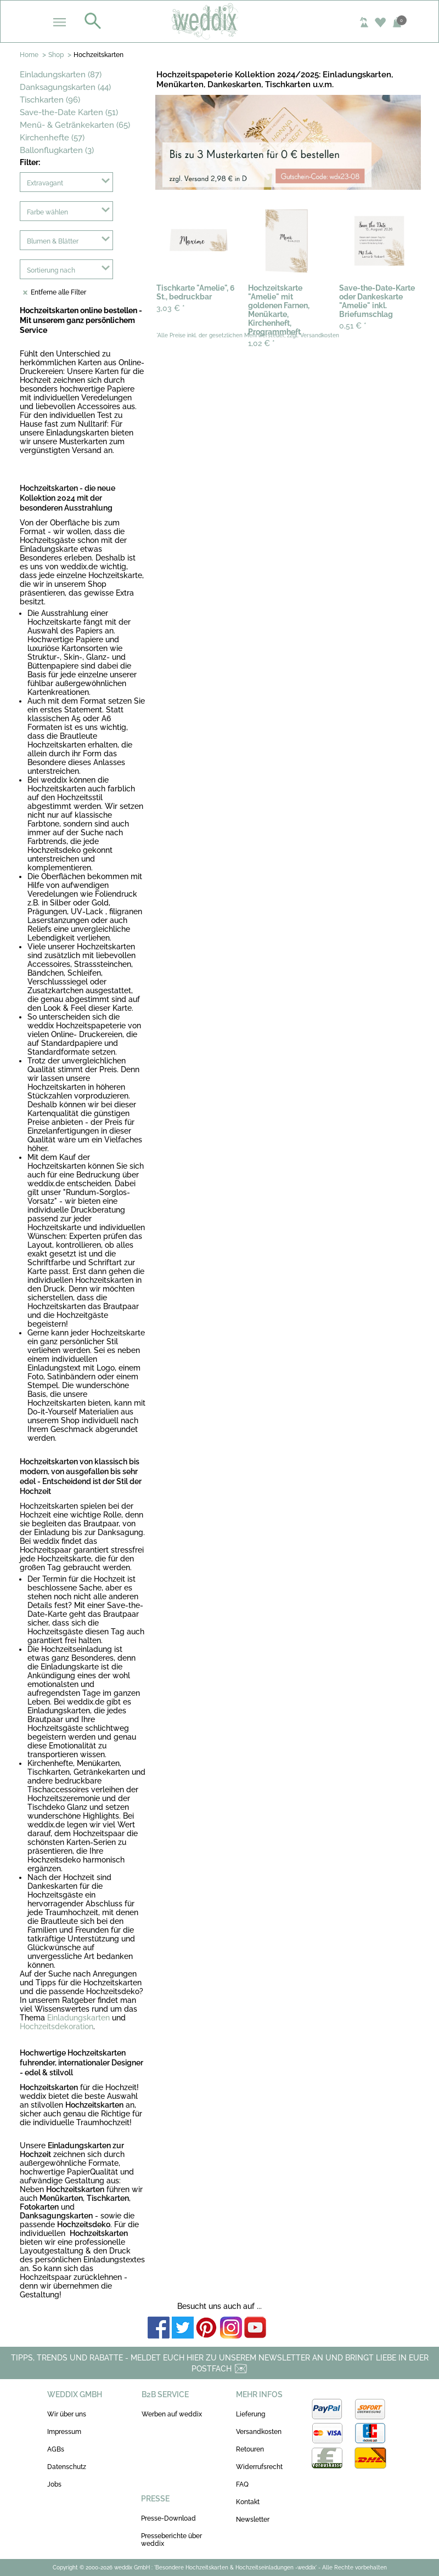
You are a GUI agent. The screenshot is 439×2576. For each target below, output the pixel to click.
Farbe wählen (47, 212)
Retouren (250, 2449)
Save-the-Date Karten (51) (69, 112)
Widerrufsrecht (259, 2467)
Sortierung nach (51, 270)
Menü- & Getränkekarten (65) (75, 125)
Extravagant (45, 183)
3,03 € (170, 308)
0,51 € (353, 325)
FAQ (242, 2484)
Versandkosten (259, 2432)
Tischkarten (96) (50, 100)
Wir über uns (66, 2414)
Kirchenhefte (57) (52, 138)
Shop (56, 55)
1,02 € (261, 343)
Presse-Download (168, 2518)
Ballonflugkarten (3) (57, 150)
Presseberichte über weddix (171, 2539)
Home (29, 55)
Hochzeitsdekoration (56, 2026)
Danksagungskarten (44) (65, 87)
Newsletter (252, 2519)
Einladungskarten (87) (61, 75)
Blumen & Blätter (52, 241)
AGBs (55, 2449)
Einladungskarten (78, 2017)
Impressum (64, 2432)
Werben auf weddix (172, 2414)
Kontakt (248, 2502)
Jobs (54, 2484)
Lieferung (250, 2414)
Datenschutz (66, 2467)
